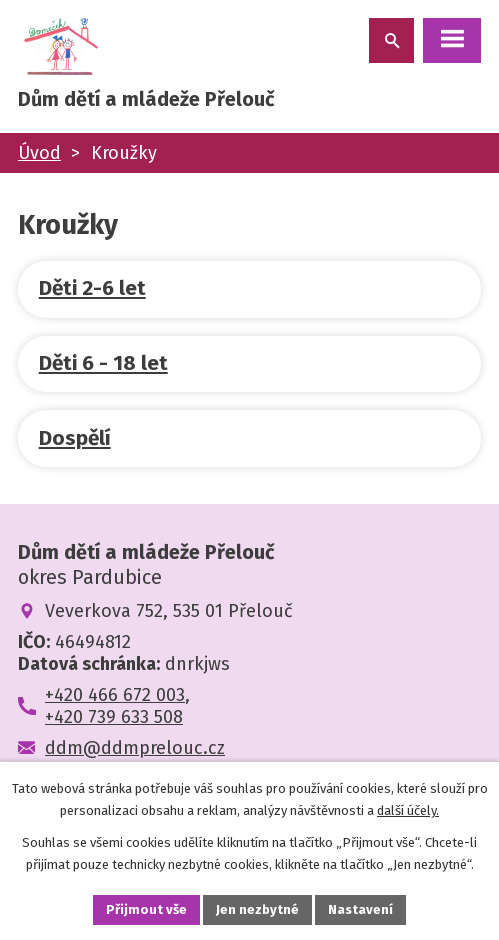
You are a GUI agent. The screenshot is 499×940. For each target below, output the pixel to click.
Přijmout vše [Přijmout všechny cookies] (146, 909)
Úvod (39, 153)
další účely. (408, 810)
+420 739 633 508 (114, 717)
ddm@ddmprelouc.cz (135, 748)
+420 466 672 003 (115, 695)
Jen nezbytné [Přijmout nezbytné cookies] (257, 909)
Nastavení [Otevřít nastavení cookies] (360, 909)
